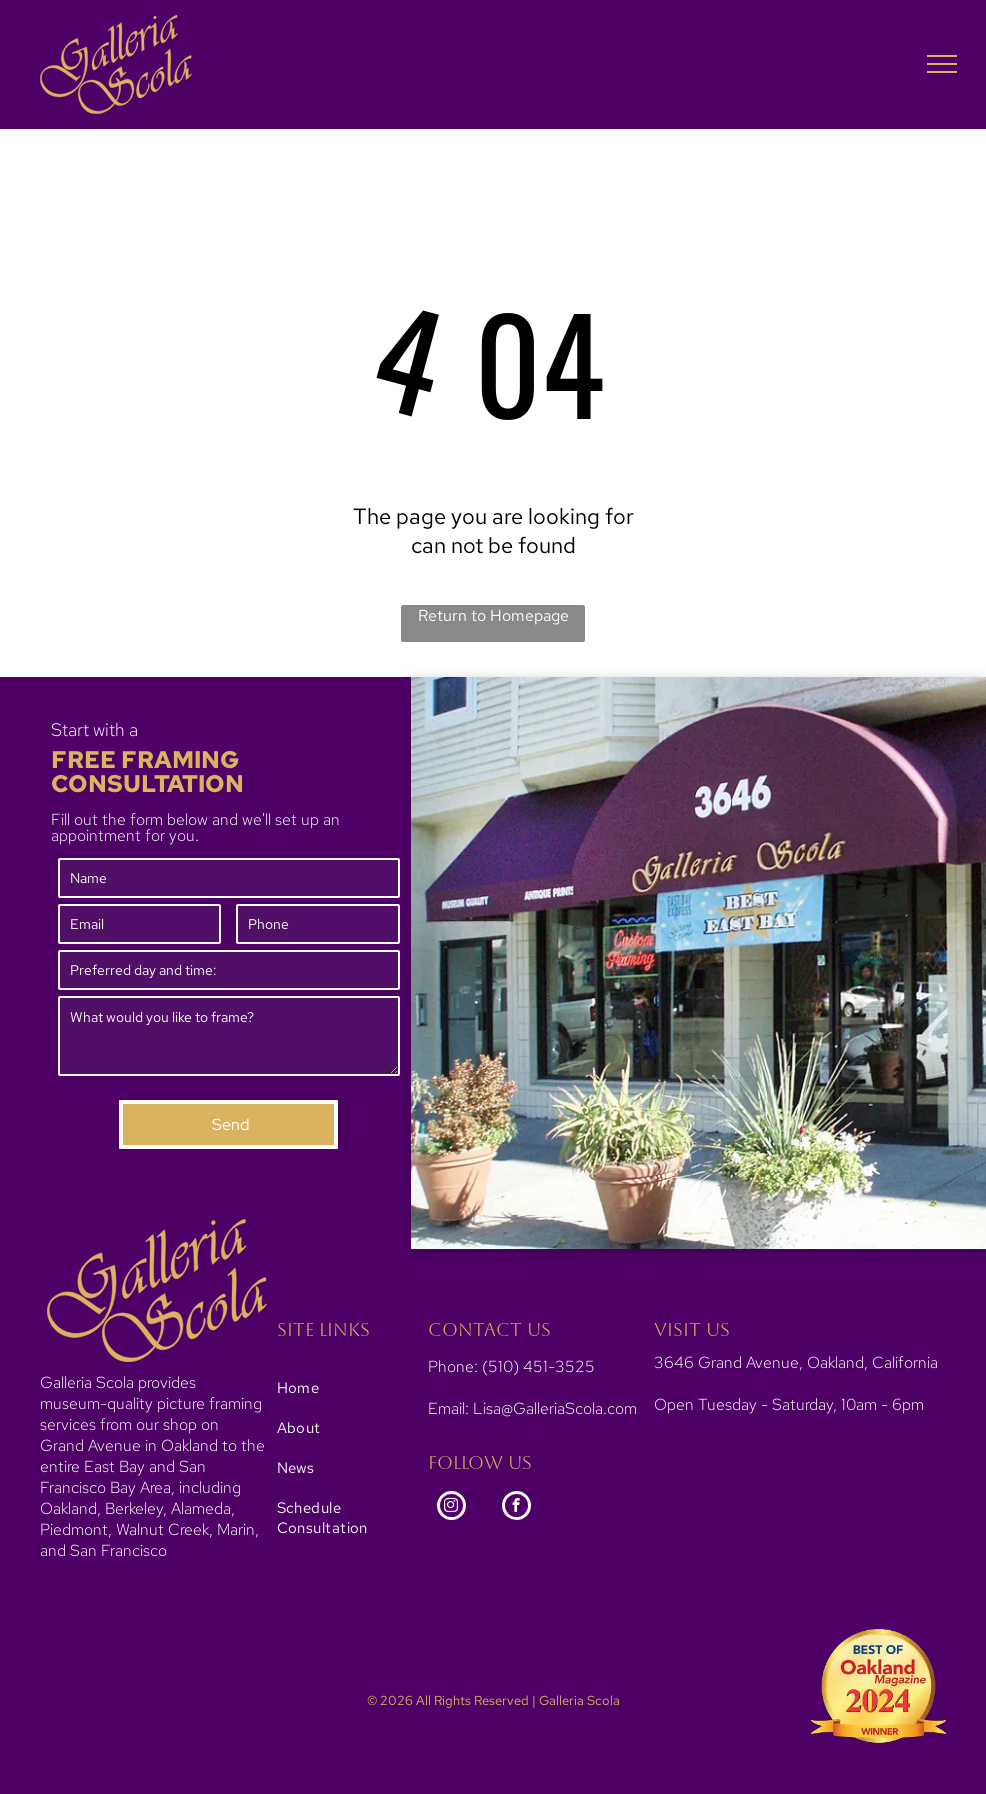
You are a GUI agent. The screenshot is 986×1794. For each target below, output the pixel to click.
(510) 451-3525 (538, 1366)
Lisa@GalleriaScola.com (555, 1408)
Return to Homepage (493, 615)
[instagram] (451, 1508)
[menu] (942, 64)
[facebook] (516, 1508)
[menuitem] (341, 1388)
